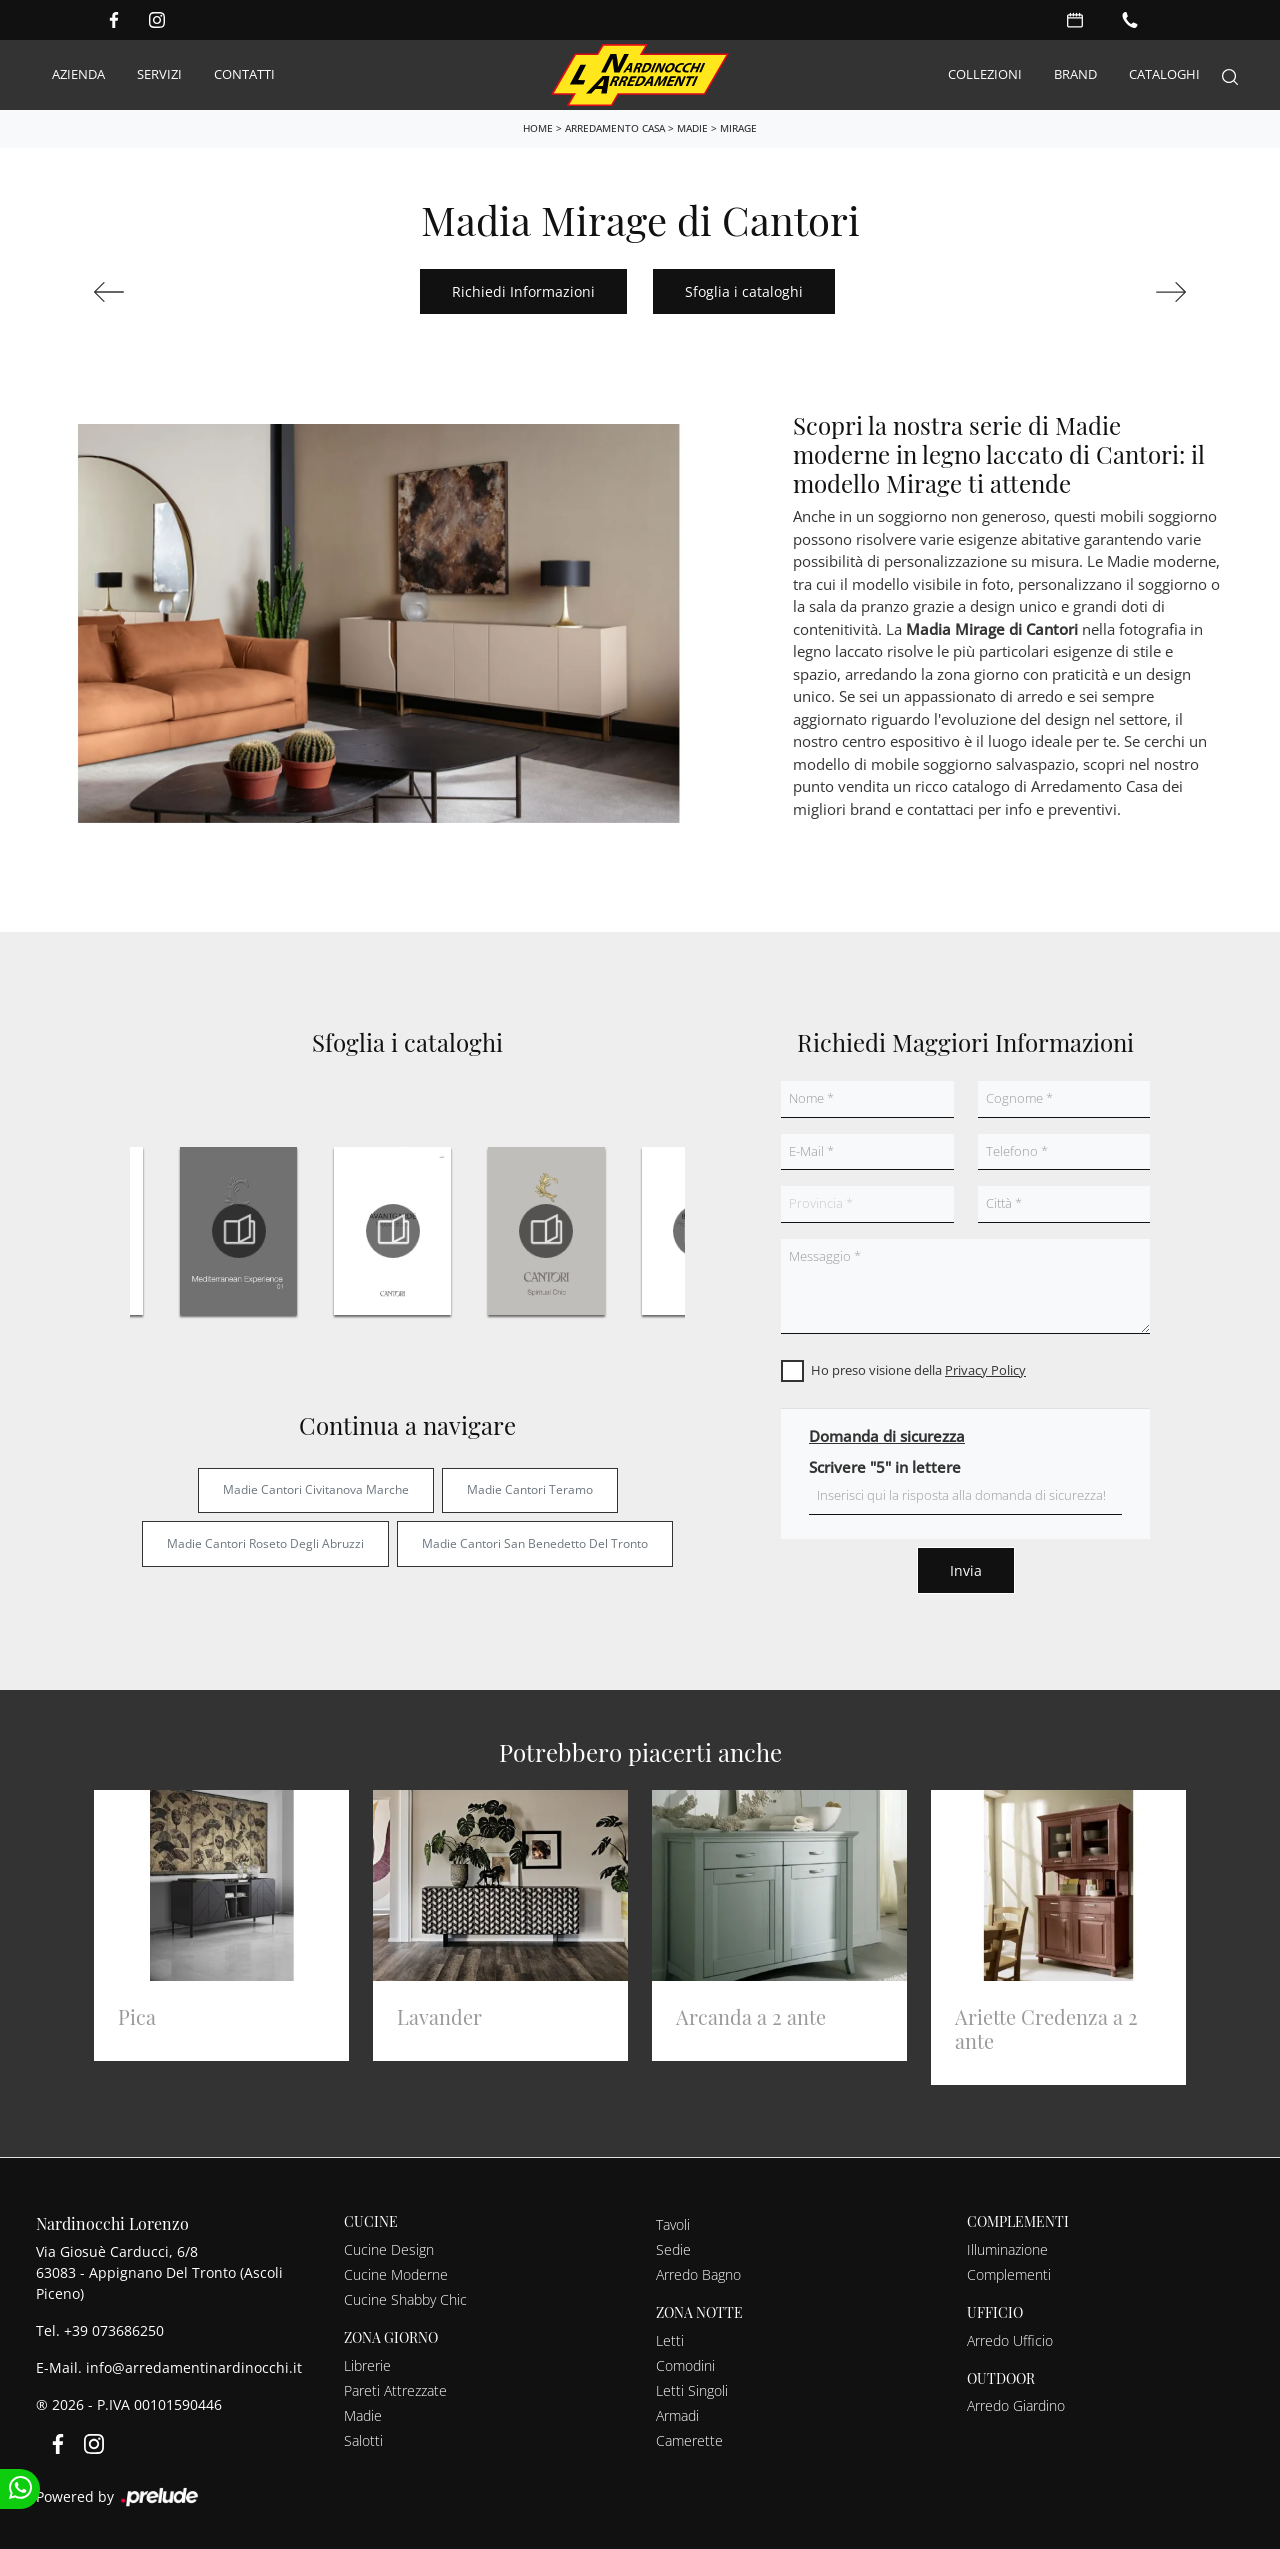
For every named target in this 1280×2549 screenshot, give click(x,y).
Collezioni (985, 74)
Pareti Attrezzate (395, 2390)
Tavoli (673, 2224)
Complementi (1009, 2274)
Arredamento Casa (615, 128)
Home (538, 128)
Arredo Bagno (698, 2274)
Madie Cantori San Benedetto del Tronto (535, 1543)
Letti (670, 2340)
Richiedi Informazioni (523, 291)
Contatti (244, 74)
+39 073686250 (114, 2330)
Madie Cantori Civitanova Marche (316, 1489)
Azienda (78, 74)
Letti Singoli (692, 2390)
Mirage (738, 128)
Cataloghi (1164, 74)
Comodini (685, 2365)
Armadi (677, 2415)
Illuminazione (1007, 2249)
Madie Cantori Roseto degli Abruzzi (265, 1543)
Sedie (673, 2249)
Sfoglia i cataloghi (744, 291)
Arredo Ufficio (1010, 2340)
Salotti (363, 2440)
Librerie (367, 2365)
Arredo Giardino (1016, 2405)
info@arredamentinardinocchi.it (194, 2367)
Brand (1075, 74)
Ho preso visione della (918, 1370)
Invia (966, 1570)
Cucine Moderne (396, 2274)
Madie (692, 128)
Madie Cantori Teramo (530, 1489)
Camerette (689, 2440)
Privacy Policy (985, 1370)
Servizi (159, 74)
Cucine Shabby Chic (405, 2299)
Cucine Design (389, 2249)
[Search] (1230, 75)
